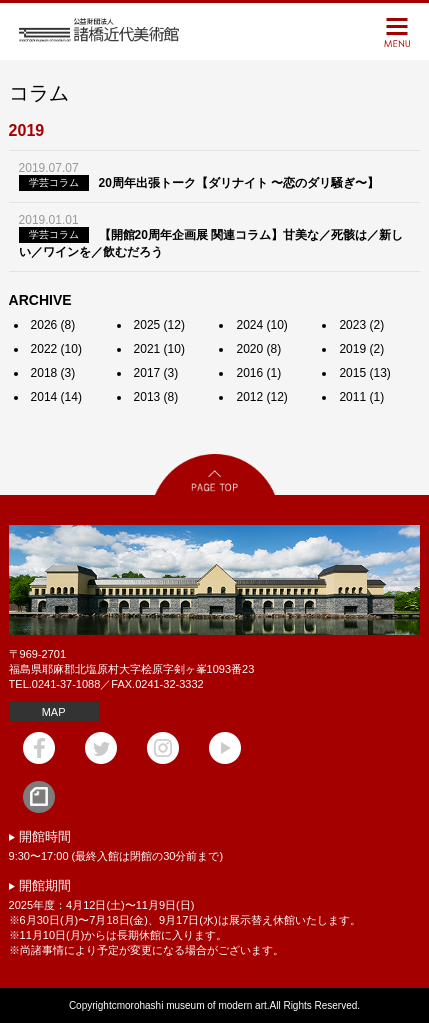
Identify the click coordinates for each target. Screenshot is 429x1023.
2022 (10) (56, 349)
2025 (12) (159, 325)
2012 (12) (261, 397)
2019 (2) (361, 349)
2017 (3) (156, 373)
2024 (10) (261, 325)
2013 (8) (156, 397)
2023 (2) (361, 325)
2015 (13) (364, 373)
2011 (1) (361, 397)
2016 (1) (258, 373)
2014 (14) (56, 397)
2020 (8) (258, 349)
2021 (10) (159, 349)
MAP (54, 712)
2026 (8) (53, 325)
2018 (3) (53, 373)
